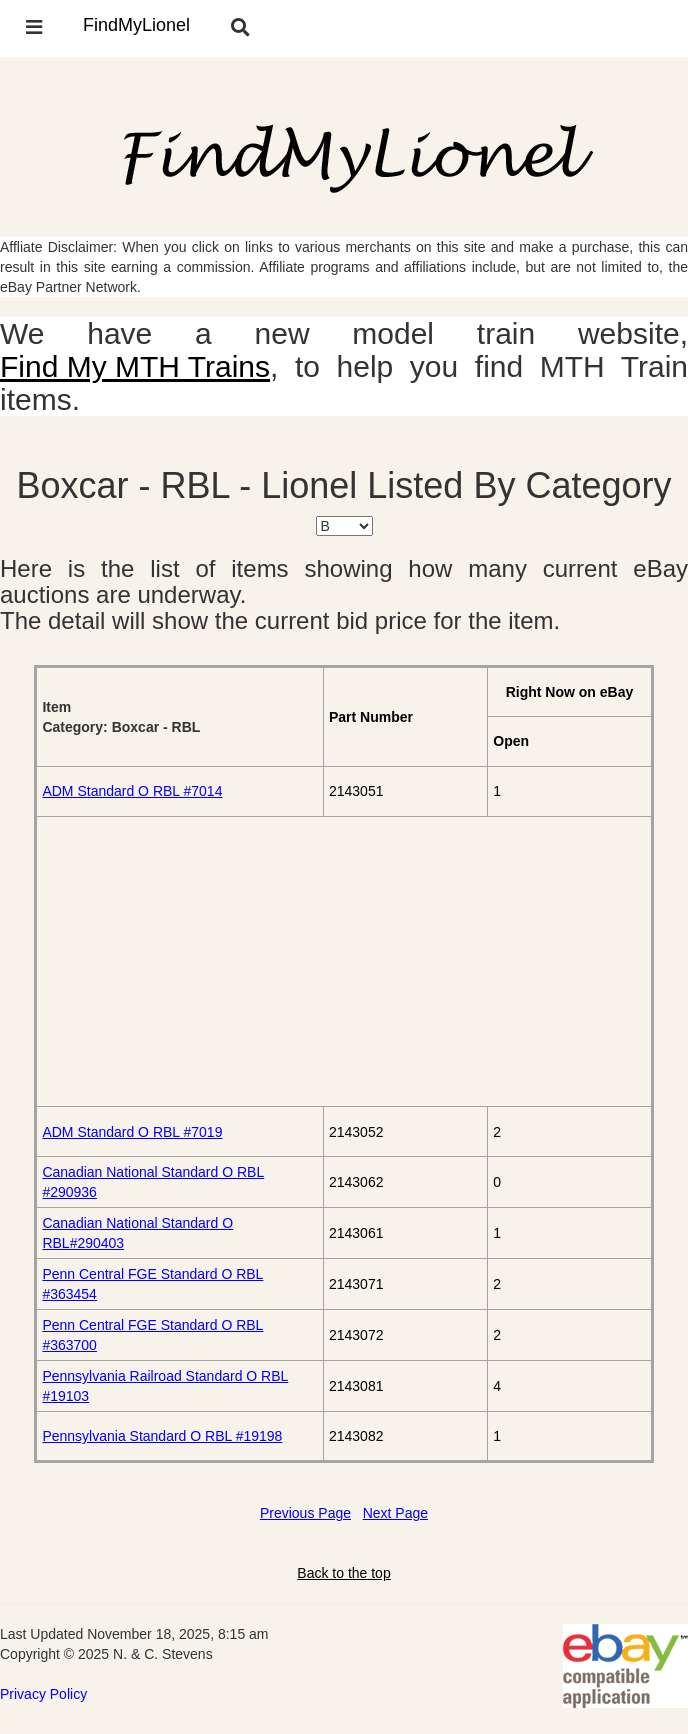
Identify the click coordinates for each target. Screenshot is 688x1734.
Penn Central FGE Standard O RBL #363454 (152, 1284)
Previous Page (305, 1513)
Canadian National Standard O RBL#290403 (137, 1233)
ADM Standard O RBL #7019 (132, 1132)
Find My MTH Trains (135, 366)
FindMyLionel (136, 25)
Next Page (395, 1513)
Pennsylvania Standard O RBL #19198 (162, 1436)
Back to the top (343, 1573)
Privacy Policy (43, 1694)
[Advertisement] (343, 961)
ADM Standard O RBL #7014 (132, 791)
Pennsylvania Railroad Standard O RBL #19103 (165, 1386)
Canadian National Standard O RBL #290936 (153, 1182)
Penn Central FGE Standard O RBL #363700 (152, 1335)
